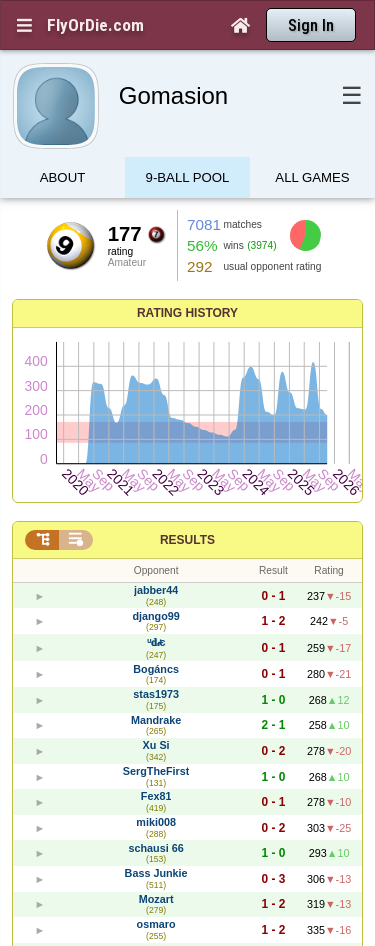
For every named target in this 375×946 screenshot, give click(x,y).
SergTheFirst (156, 771)
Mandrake (156, 720)
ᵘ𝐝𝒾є (156, 642)
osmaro (156, 924)
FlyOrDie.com (95, 25)
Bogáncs (156, 669)
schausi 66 (155, 848)
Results (187, 540)
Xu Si (156, 745)
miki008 (156, 822)
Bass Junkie (156, 873)
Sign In (311, 25)
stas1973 (156, 694)
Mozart (156, 899)
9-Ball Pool (188, 177)
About (62, 177)
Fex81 (156, 796)
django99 (155, 616)
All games (312, 177)
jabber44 (156, 590)
